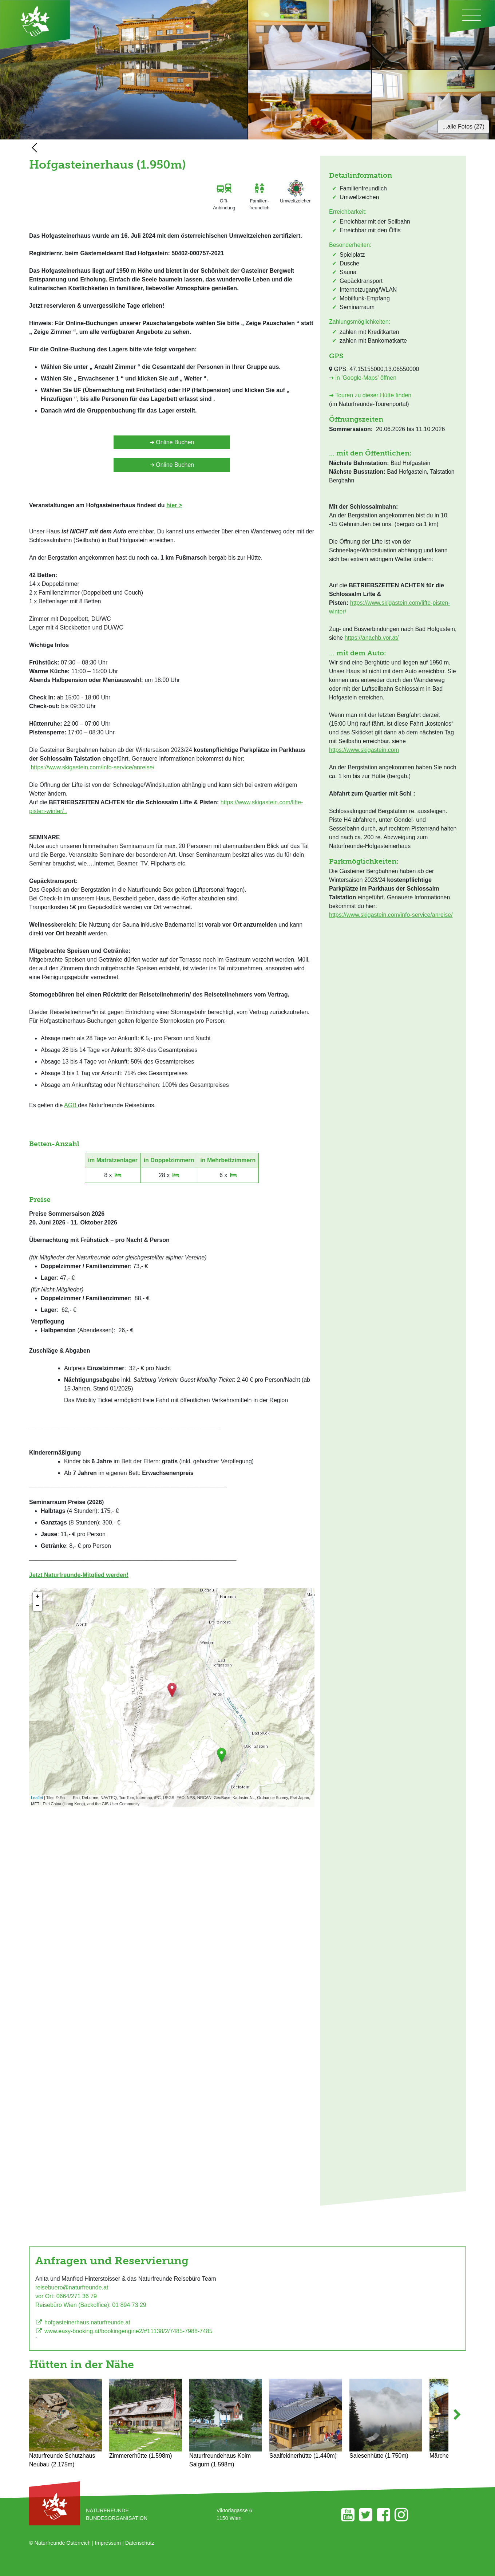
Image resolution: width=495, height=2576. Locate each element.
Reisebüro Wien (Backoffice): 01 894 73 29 (90, 2305)
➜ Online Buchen (172, 442)
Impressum (108, 2543)
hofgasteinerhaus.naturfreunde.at (82, 2322)
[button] (457, 2424)
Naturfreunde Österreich (63, 2543)
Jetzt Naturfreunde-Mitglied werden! (78, 1575)
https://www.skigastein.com (364, 750)
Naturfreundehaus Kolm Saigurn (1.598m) (225, 2423)
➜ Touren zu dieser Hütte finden (370, 395)
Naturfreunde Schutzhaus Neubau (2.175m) (65, 2423)
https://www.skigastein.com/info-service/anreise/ (92, 767)
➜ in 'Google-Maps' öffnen (362, 378)
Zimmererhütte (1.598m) (145, 2419)
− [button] (38, 1606)
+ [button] (38, 1596)
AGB (71, 1105)
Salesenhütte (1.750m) (385, 2419)
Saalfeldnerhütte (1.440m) (305, 2419)
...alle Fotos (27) (463, 126)
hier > (174, 505)
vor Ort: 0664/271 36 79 (66, 2296)
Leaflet (37, 1797)
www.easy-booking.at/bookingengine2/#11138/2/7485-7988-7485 (124, 2331)
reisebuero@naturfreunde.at (71, 2287)
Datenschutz (139, 2543)
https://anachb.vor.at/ (372, 638)
